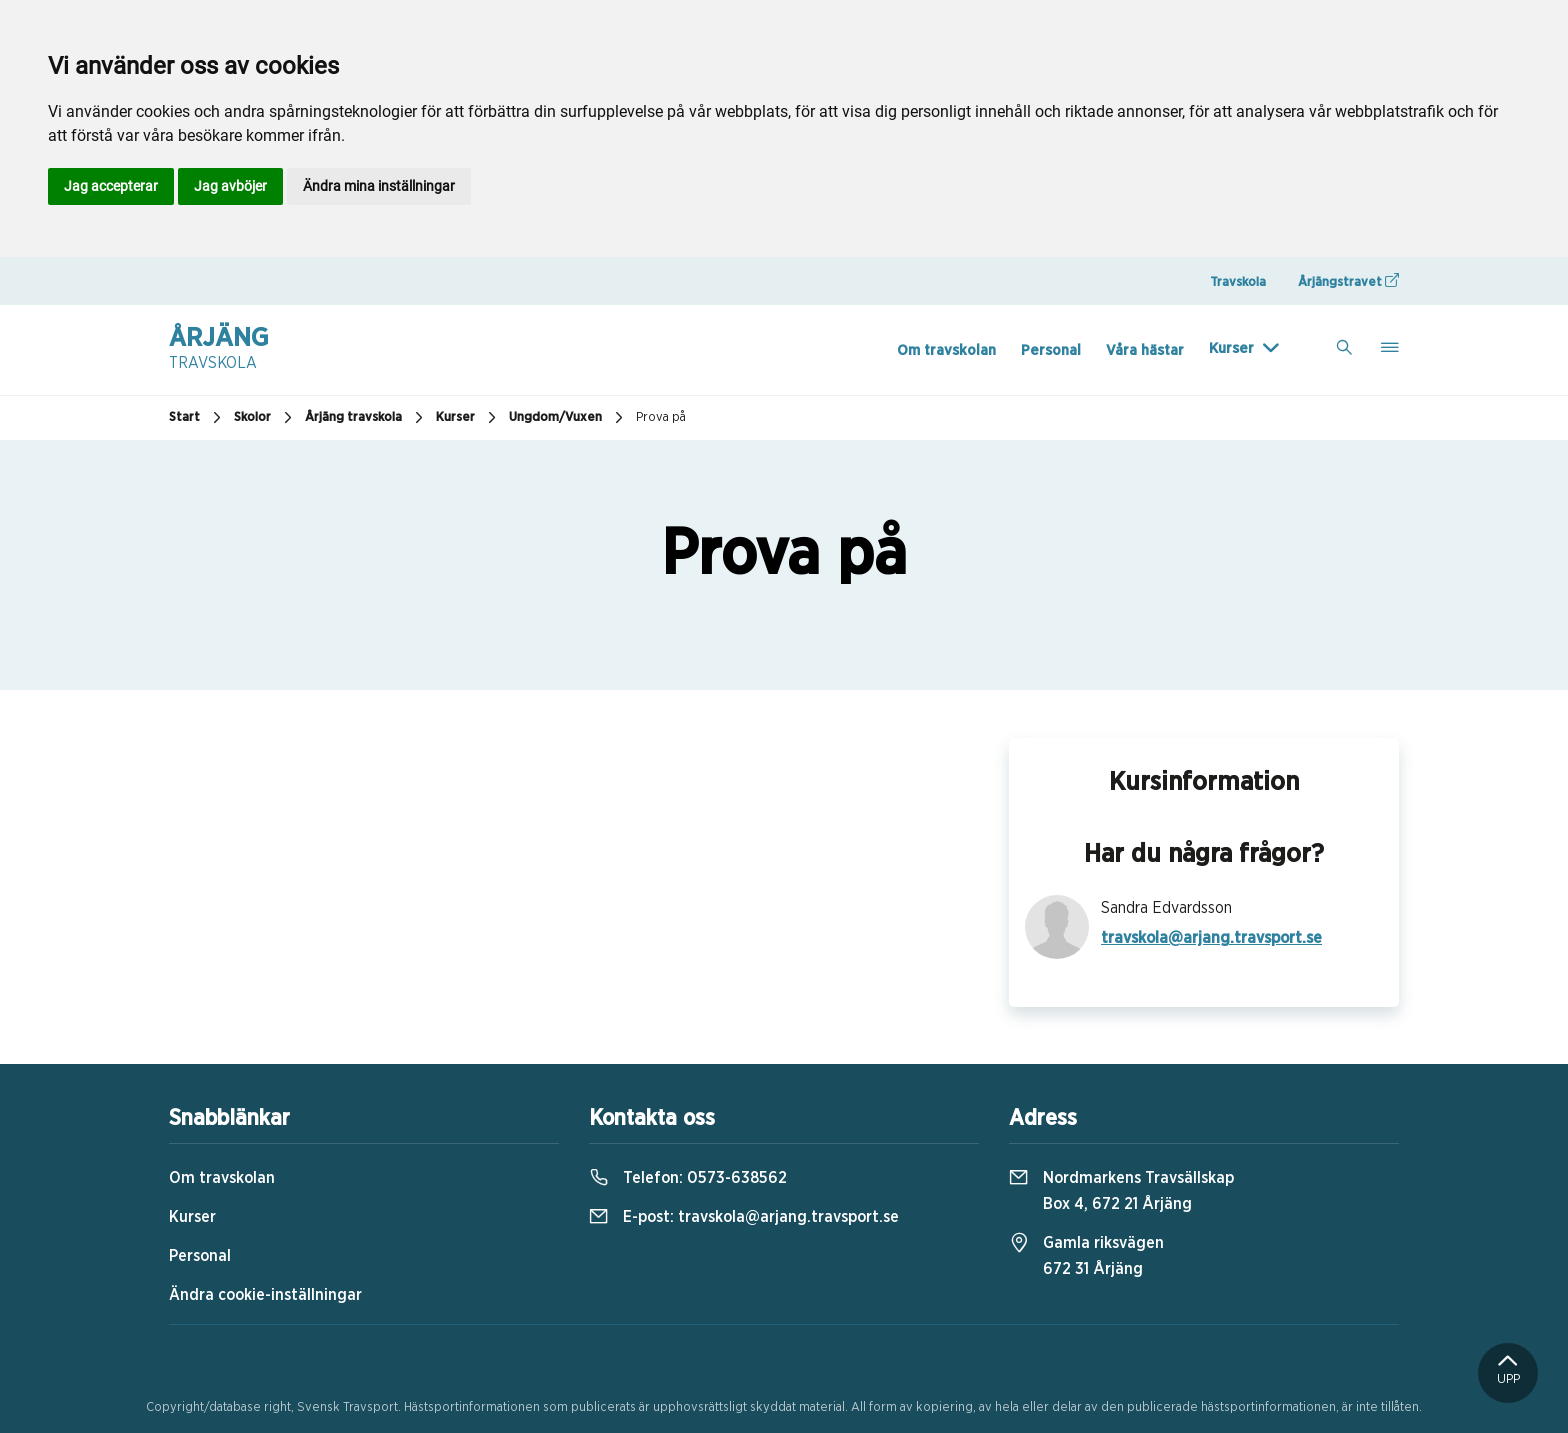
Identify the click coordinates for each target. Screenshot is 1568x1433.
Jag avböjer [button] (230, 186)
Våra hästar (1145, 350)
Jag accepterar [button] (111, 186)
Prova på (661, 417)
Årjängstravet (1348, 281)
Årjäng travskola (366, 418)
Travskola (1238, 282)
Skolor (265, 418)
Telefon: (688, 1178)
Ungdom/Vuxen (568, 418)
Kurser (1231, 348)
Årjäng (219, 350)
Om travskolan (946, 350)
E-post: (744, 1217)
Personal (1051, 350)
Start (197, 418)
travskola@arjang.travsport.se (1211, 938)
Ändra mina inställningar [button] (379, 186)
